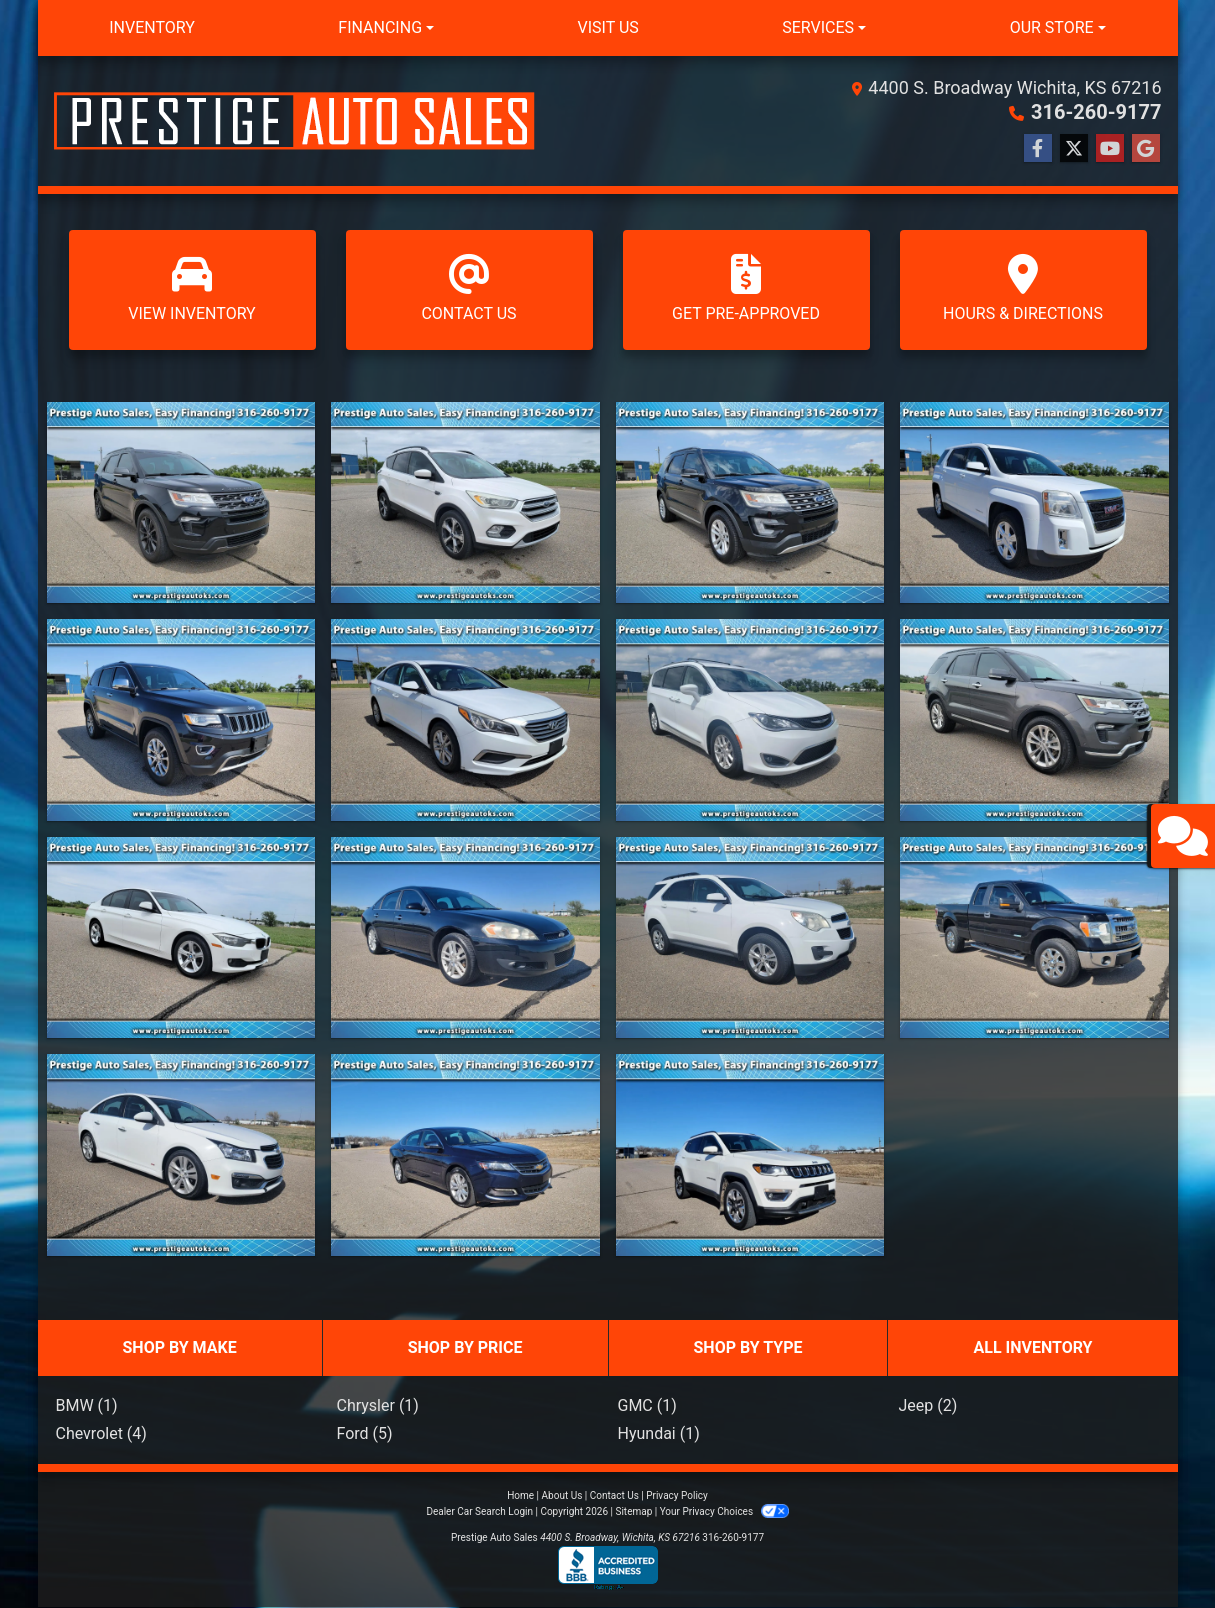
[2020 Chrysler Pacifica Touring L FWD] (750, 719)
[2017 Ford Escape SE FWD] (465, 502)
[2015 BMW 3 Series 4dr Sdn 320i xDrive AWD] (181, 937)
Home (520, 1495)
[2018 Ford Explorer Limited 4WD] (1034, 719)
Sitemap (633, 1511)
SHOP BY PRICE (465, 1347)
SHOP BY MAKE (179, 1347)
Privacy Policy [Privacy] (677, 1495)
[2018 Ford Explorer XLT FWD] (181, 502)
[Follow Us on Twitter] (1074, 149)
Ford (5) (365, 1433)
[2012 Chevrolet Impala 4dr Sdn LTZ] (465, 937)
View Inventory (192, 288)
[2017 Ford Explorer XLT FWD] (750, 502)
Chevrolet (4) (101, 1433)
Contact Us (469, 288)
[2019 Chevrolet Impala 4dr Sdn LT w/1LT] (465, 1154)
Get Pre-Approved (746, 288)
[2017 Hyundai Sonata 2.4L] (465, 719)
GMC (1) (647, 1405)
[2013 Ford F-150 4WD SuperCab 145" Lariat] (1034, 937)
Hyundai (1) (659, 1433)
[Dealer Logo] (294, 121)
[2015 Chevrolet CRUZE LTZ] (181, 1154)
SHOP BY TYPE (748, 1347)
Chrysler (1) (378, 1405)
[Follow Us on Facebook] (1038, 149)
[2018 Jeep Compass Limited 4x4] (750, 1154)
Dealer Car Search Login (479, 1511)
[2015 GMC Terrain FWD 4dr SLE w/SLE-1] (1034, 502)
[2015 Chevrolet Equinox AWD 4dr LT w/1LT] (750, 937)
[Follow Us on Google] (1146, 149)
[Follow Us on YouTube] (1110, 149)
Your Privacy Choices (724, 1511)
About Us (562, 1495)
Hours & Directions (1023, 288)
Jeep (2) (928, 1405)
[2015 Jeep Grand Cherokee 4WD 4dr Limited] (181, 719)
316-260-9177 (1096, 112)
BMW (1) (87, 1405)
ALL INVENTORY (1032, 1347)
